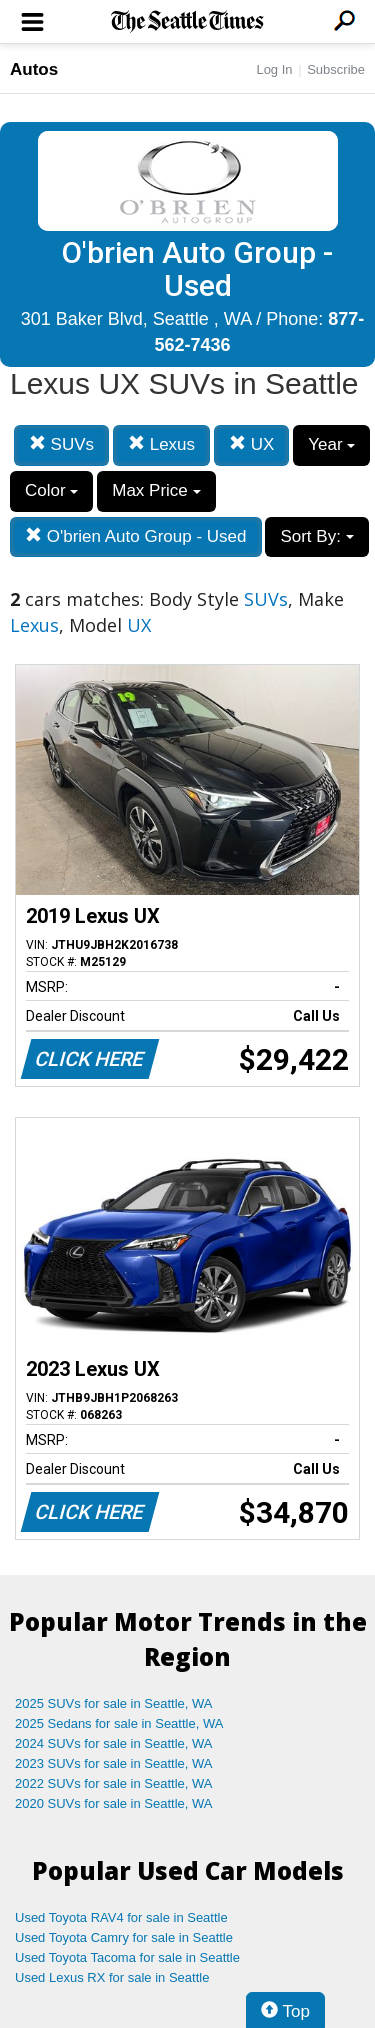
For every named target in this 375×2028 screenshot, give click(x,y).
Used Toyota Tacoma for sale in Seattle (127, 1957)
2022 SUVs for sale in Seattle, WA (114, 1783)
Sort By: (316, 536)
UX (251, 444)
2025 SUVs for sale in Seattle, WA (114, 1703)
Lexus (161, 444)
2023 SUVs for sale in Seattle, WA (114, 1763)
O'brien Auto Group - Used (136, 536)
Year (331, 444)
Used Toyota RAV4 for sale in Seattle (121, 1917)
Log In (274, 69)
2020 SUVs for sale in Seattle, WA (114, 1803)
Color (51, 490)
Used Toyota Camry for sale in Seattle (124, 1937)
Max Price (156, 490)
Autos (34, 69)
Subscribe (336, 69)
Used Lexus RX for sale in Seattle (112, 1977)
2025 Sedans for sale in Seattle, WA (119, 1723)
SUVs (61, 444)
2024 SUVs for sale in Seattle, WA (114, 1743)
